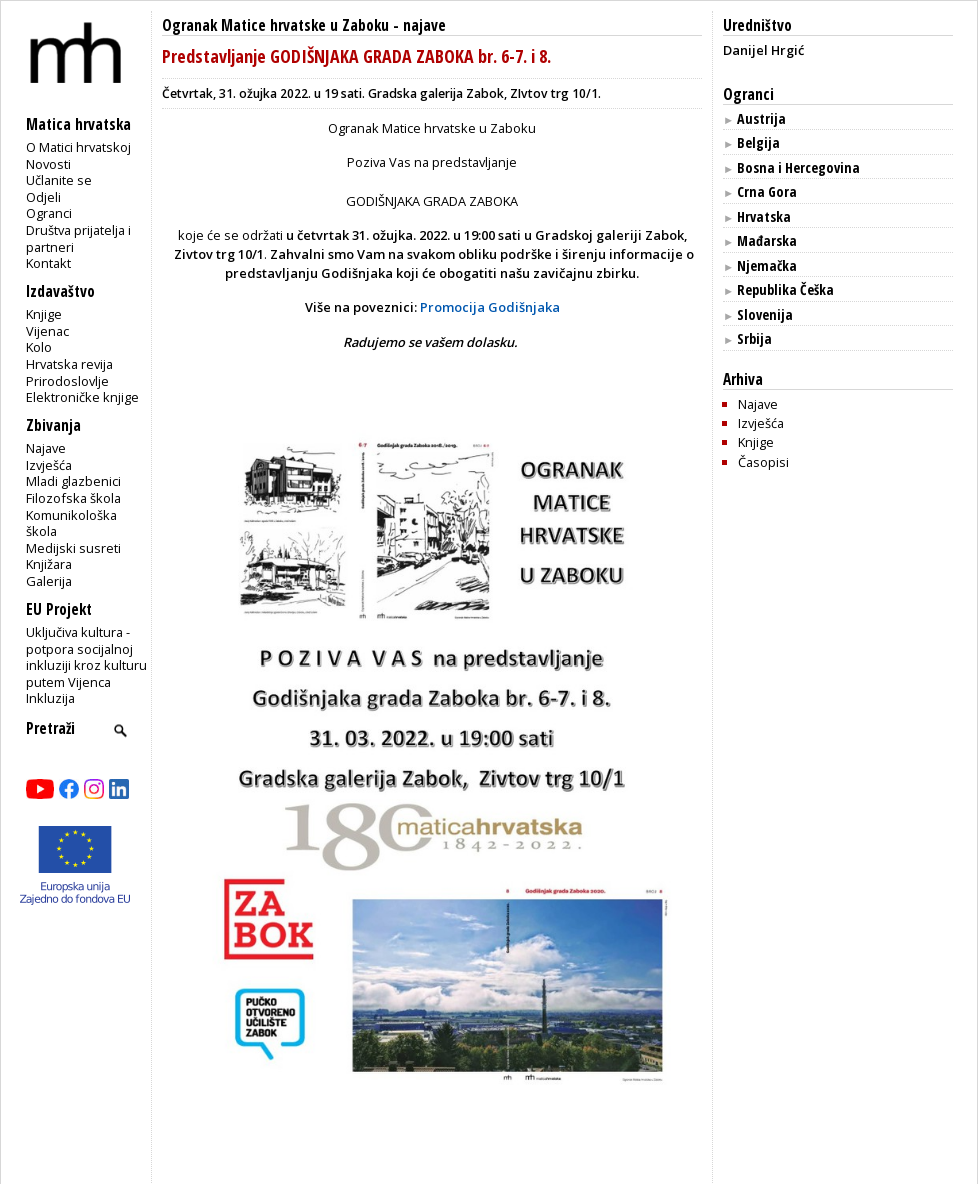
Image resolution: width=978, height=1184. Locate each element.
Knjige (44, 314)
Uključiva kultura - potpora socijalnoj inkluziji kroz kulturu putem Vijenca (86, 657)
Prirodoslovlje (67, 381)
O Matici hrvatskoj (78, 147)
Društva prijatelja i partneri (78, 238)
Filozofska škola (73, 498)
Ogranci (49, 213)
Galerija (49, 581)
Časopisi (763, 462)
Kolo (39, 347)
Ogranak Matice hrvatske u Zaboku (275, 25)
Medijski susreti (73, 548)
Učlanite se (59, 180)
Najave (46, 448)
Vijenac (47, 331)
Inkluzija (50, 698)
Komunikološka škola (71, 523)
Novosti (48, 164)
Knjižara (49, 564)
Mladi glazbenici (73, 481)
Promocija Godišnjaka (490, 307)
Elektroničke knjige (82, 397)
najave (424, 25)
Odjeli (43, 197)
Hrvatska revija (69, 364)
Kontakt (48, 263)
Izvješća (49, 465)
